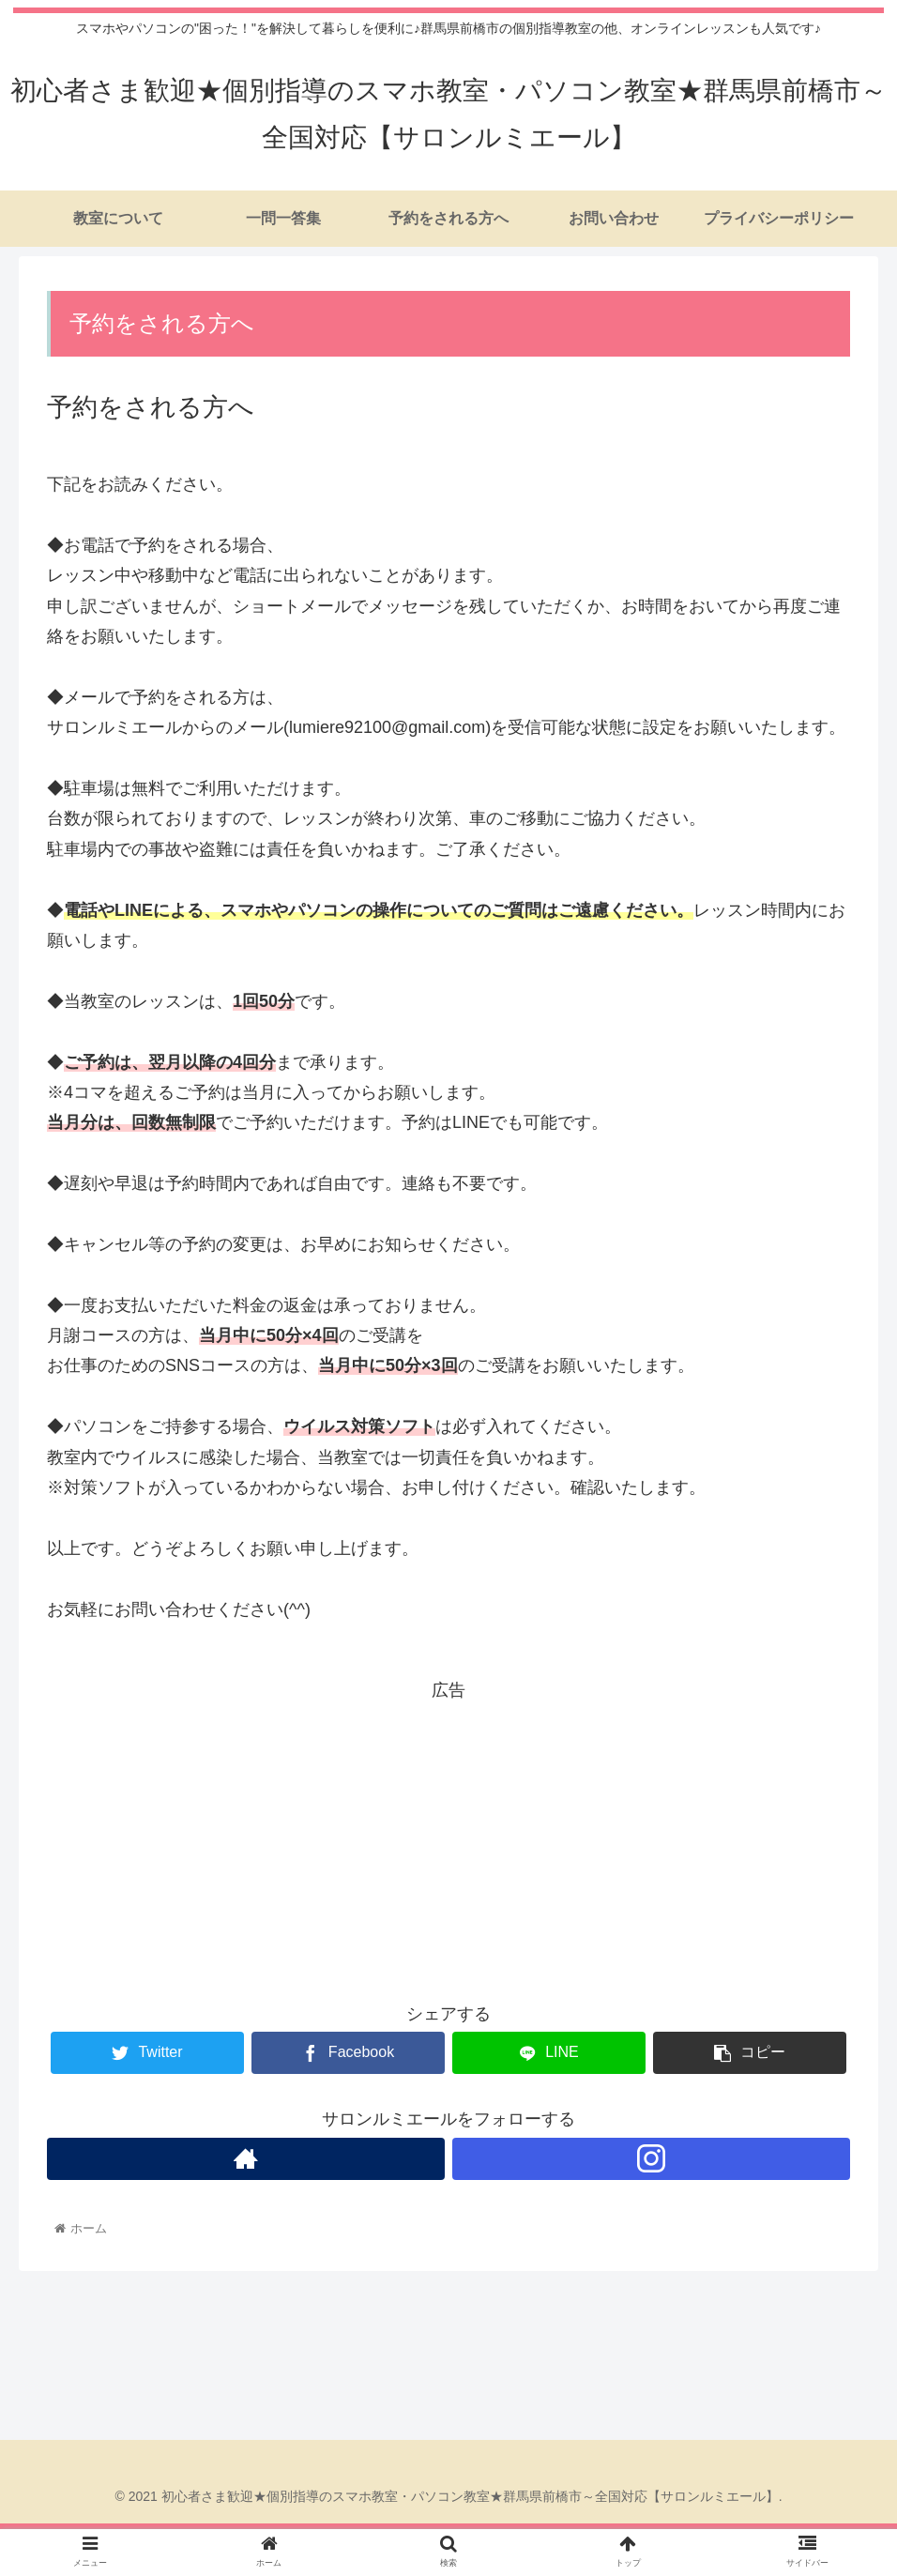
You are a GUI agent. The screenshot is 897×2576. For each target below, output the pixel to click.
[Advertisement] (448, 1836)
